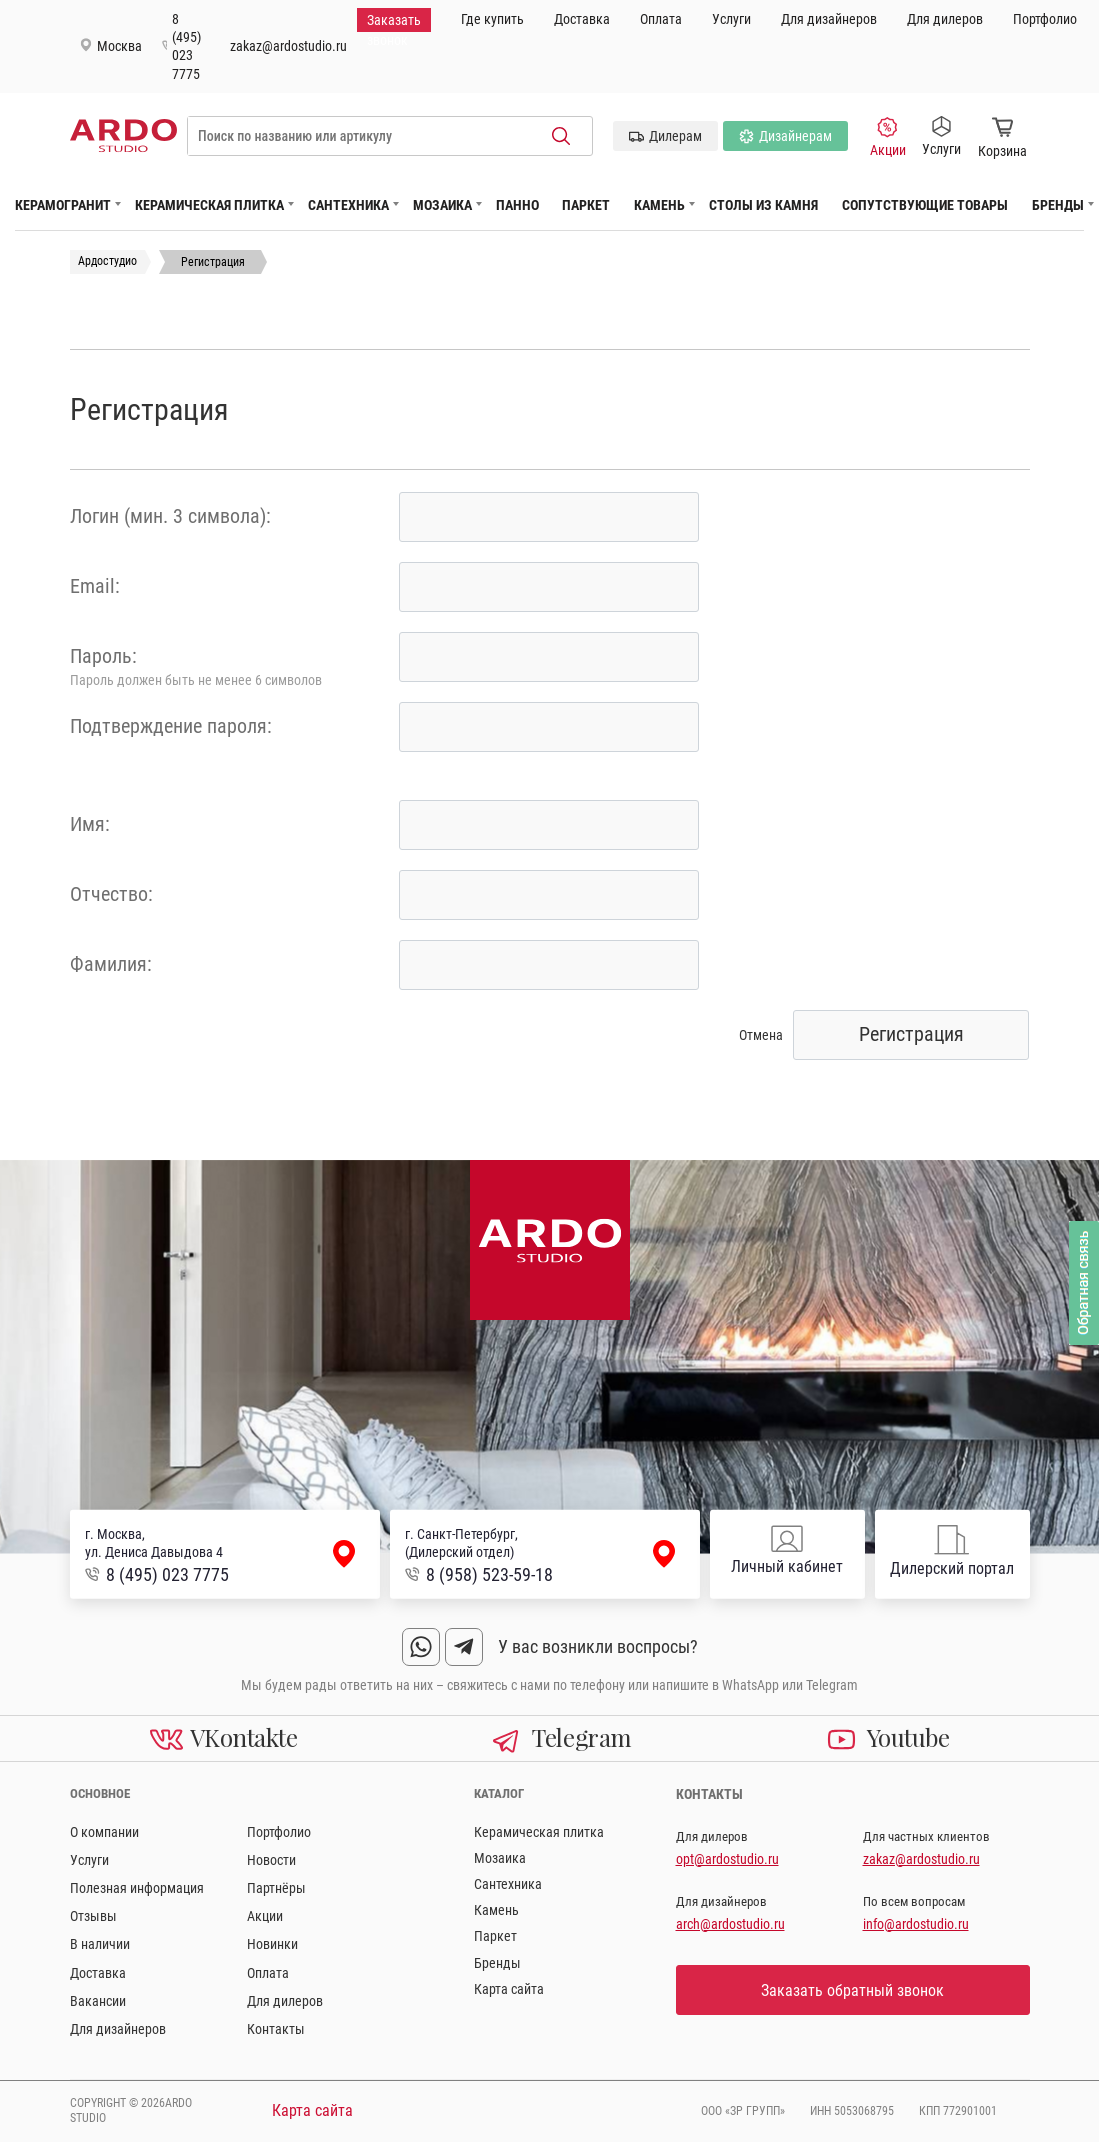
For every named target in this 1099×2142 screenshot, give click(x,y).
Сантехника (348, 205)
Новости (271, 1860)
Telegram (561, 1737)
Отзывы (93, 1916)
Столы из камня (763, 205)
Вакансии (98, 2001)
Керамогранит (63, 205)
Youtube (888, 1737)
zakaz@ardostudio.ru (288, 46)
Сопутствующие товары (925, 205)
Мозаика (442, 205)
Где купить (492, 19)
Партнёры (276, 1888)
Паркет (586, 205)
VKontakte (224, 1737)
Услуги (731, 19)
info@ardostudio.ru (916, 1924)
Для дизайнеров (829, 19)
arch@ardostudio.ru (730, 1924)
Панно (517, 205)
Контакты (276, 2029)
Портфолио (1045, 19)
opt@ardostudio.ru (727, 1859)
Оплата (661, 19)
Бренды (1058, 205)
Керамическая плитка (209, 205)
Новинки (272, 1944)
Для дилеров (945, 19)
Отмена (761, 1035)
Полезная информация (137, 1888)
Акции (888, 137)
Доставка (582, 19)
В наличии (100, 1944)
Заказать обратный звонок (852, 1990)
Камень (659, 205)
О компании (104, 1832)
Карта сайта (509, 1989)
